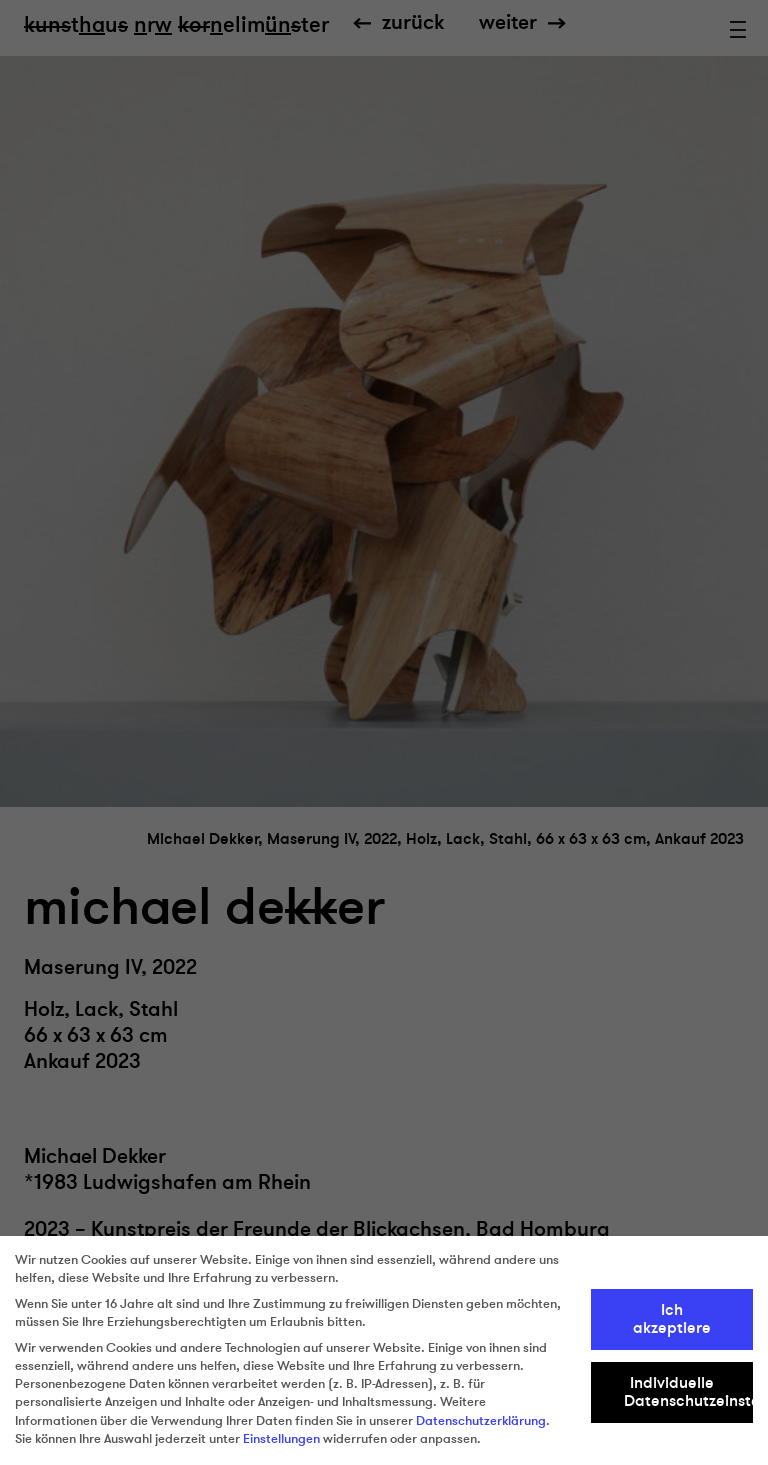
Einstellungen (281, 1439)
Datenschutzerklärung (481, 1421)
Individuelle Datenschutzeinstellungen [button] (689, 1392)
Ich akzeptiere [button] (672, 1319)
